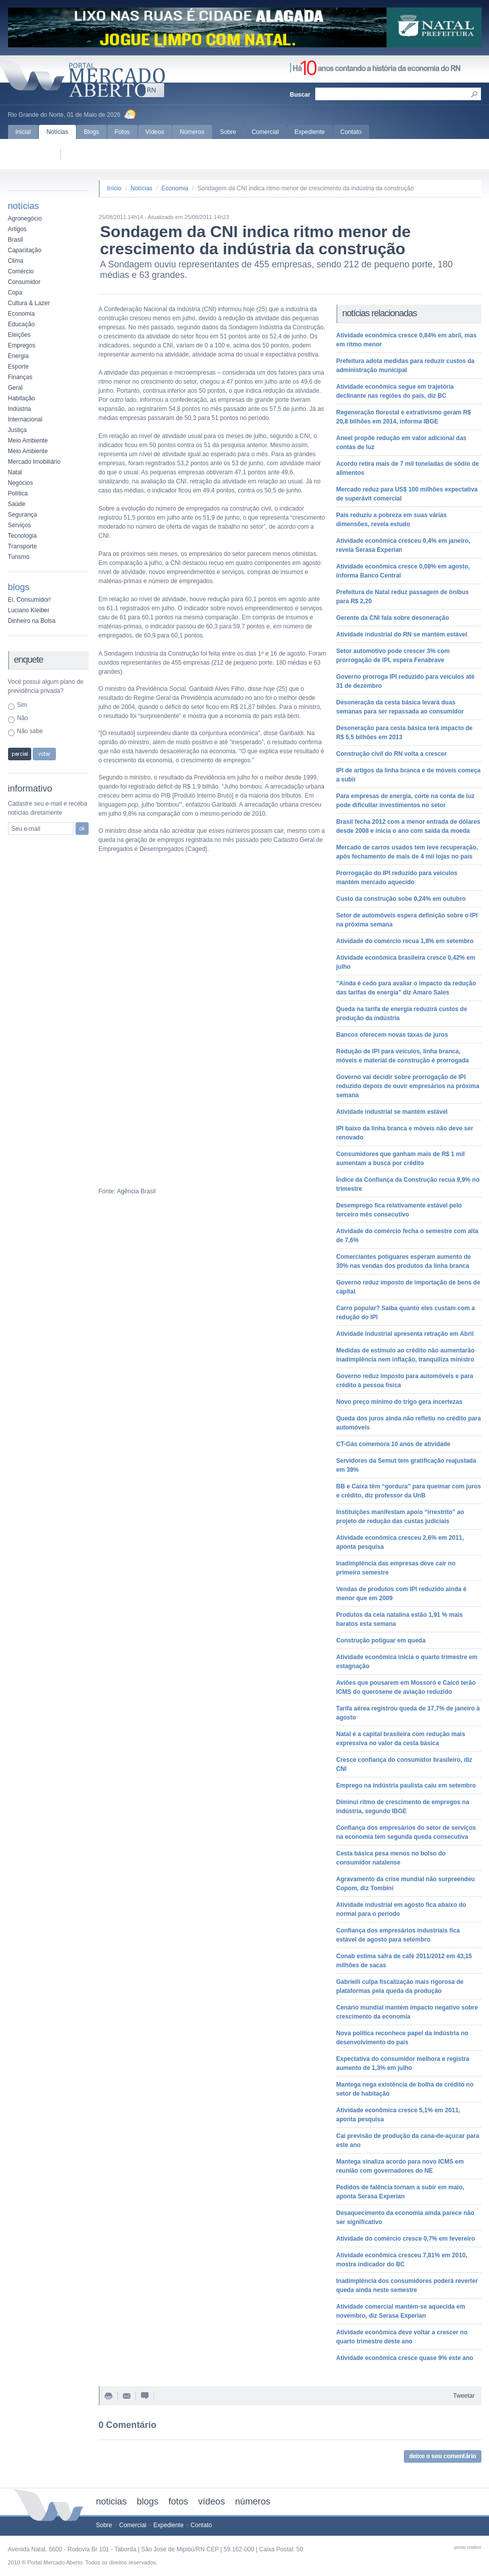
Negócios (20, 482)
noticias (111, 2501)
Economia (21, 313)
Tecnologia (22, 535)
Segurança (22, 514)
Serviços (19, 525)
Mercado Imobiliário (34, 461)
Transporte (22, 546)
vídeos (211, 2501)
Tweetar (464, 2395)
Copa (15, 292)
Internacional (25, 419)
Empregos (22, 345)
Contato (351, 131)
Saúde (17, 504)
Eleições (19, 334)
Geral (15, 387)
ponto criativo (467, 2547)
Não (22, 718)
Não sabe (30, 731)
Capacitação (25, 250)
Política (18, 493)
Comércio (21, 271)
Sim (22, 704)
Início (114, 188)
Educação (21, 324)
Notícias (57, 131)
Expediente (310, 131)
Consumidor (24, 281)
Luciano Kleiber (29, 610)
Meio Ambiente (28, 440)
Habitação (21, 398)
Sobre (228, 131)
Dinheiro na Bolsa (32, 620)
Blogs (91, 131)
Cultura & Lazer (29, 303)
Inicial (23, 131)
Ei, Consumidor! (29, 599)
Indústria (19, 408)
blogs (148, 2501)
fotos (178, 2501)
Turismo (19, 556)
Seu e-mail (26, 828)
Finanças (20, 377)
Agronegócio (25, 218)
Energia (18, 356)
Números (192, 131)
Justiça (17, 430)
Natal (15, 472)
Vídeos (155, 131)
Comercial (265, 131)
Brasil (15, 239)
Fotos (122, 131)
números (252, 2501)
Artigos (17, 229)
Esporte (18, 366)
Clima (16, 260)
